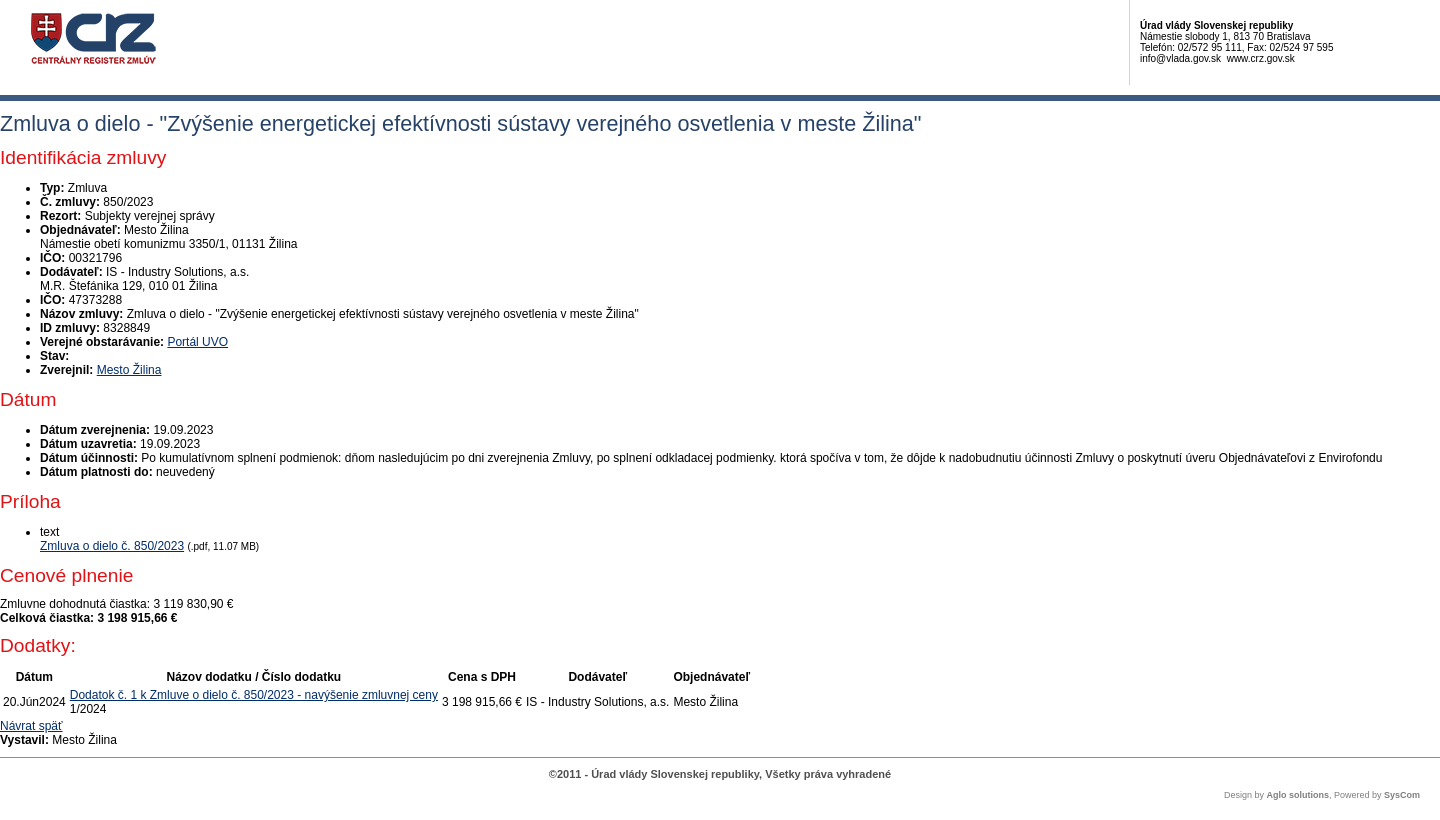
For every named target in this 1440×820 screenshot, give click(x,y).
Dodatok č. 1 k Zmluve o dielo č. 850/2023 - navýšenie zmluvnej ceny (254, 695)
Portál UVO (197, 342)
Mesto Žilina (129, 370)
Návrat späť (31, 726)
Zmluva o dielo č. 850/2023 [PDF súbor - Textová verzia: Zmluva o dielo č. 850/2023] (112, 546)
